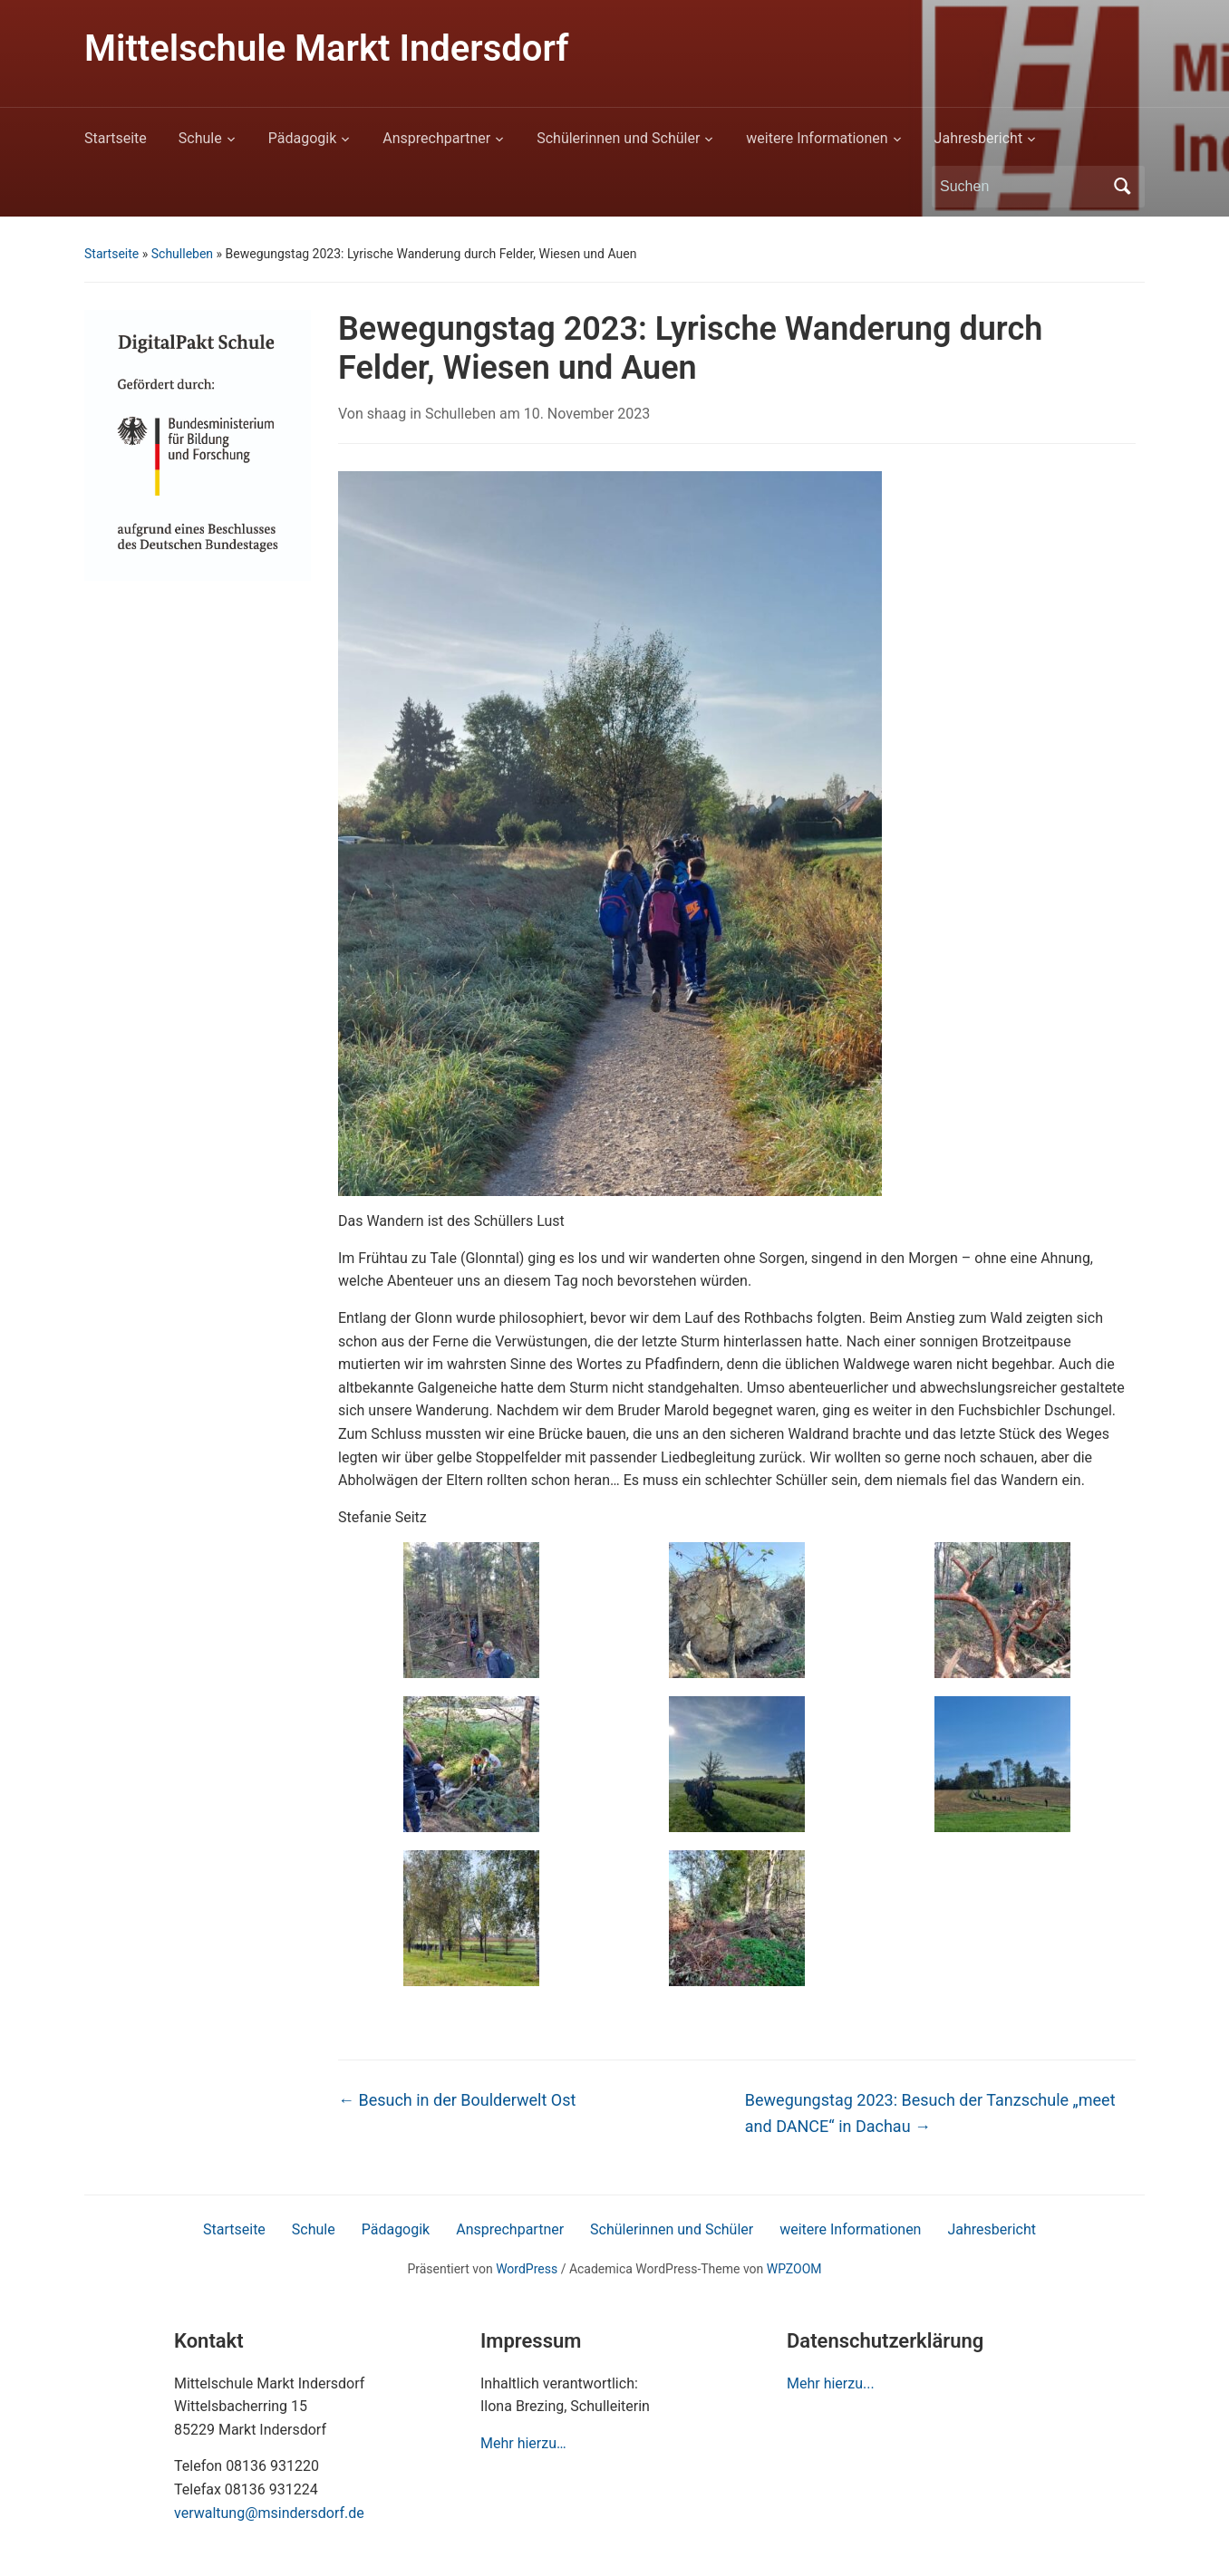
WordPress (526, 2269)
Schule (200, 138)
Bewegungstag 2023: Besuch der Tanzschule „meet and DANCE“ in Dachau (930, 2113)
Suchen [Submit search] (1122, 187)
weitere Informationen (816, 138)
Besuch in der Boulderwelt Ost (457, 2099)
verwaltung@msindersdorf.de (269, 2513)
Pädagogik (302, 138)
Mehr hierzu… (523, 2443)
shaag (386, 413)
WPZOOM (794, 2269)
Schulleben (182, 253)
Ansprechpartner (436, 138)
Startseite (115, 138)
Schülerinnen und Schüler (618, 138)
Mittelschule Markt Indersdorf (326, 48)
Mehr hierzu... (831, 2383)
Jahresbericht (978, 138)
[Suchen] (1021, 187)
